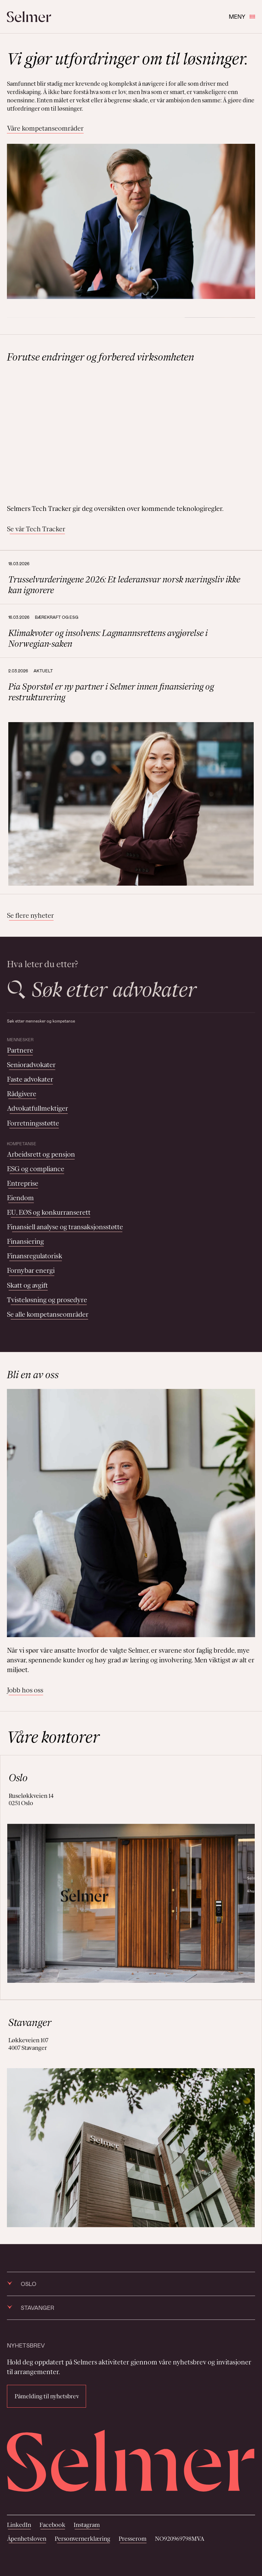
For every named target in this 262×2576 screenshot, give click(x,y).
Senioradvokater (31, 1065)
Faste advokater (30, 1079)
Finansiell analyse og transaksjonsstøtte (65, 1227)
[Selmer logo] (29, 16)
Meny (242, 16)
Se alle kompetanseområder (47, 1314)
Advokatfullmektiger (37, 1108)
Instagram (87, 2525)
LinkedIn (19, 2525)
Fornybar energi (31, 1270)
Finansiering (25, 1241)
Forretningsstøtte (33, 1123)
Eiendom (20, 1198)
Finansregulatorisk (34, 1256)
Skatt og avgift (27, 1285)
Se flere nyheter (30, 915)
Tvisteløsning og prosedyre (47, 1300)
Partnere (20, 1050)
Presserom (133, 2538)
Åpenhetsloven (26, 2538)
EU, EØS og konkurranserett (49, 1212)
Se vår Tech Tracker (36, 529)
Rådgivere (21, 1094)
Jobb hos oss (25, 1690)
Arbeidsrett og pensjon (41, 1154)
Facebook (52, 2525)
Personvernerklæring (82, 2538)
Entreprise (22, 1183)
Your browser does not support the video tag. (131, 433)
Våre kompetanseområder (45, 128)
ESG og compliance (35, 1169)
